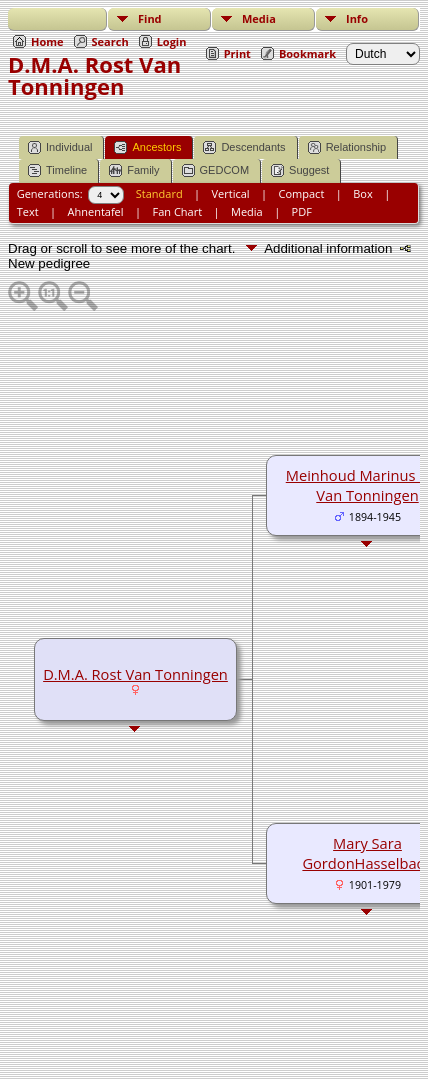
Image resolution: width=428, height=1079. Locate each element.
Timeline (57, 170)
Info (357, 18)
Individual (60, 147)
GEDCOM (216, 170)
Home (47, 41)
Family (134, 170)
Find (150, 18)
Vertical (231, 193)
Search (110, 41)
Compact (302, 193)
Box (362, 193)
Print (237, 53)
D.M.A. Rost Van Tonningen (135, 674)
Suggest (300, 170)
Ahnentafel (96, 211)
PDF (302, 211)
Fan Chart (177, 211)
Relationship (347, 147)
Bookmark (307, 53)
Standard (159, 193)
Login (172, 41)
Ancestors (147, 147)
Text (28, 211)
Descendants (244, 147)
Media (259, 18)
